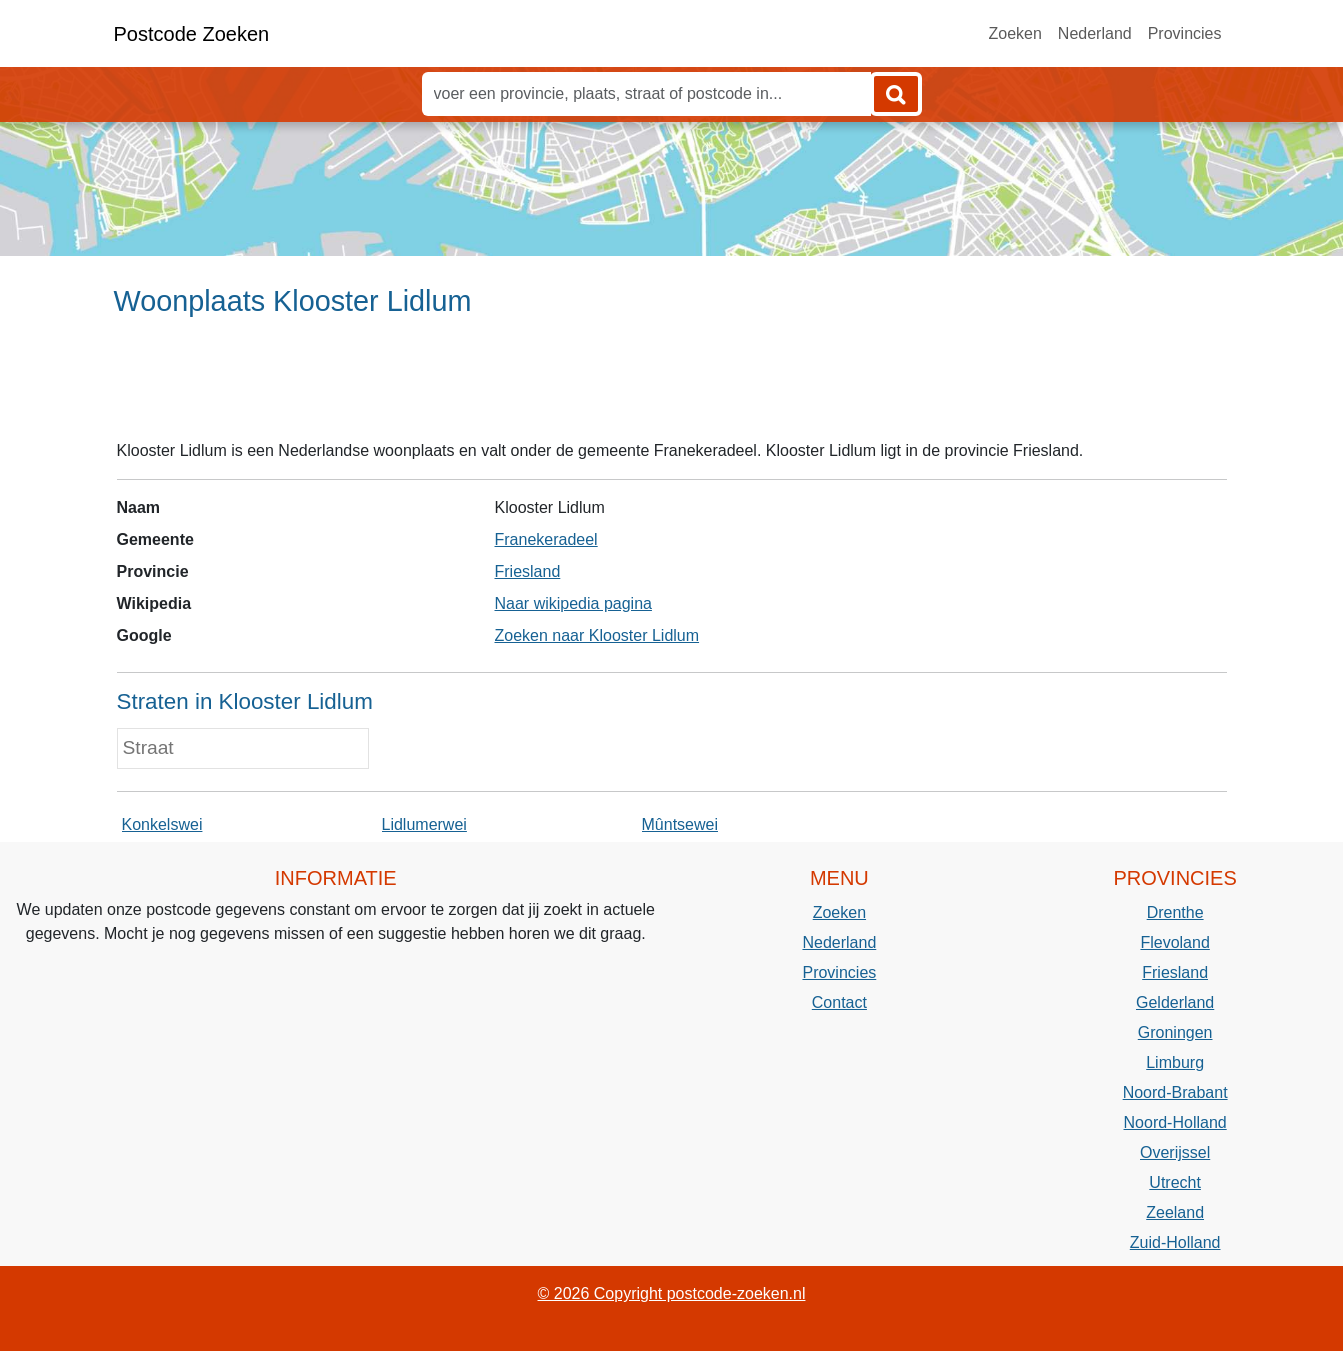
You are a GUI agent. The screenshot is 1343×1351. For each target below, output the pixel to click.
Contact (839, 1002)
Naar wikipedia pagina (573, 603)
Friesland (528, 571)
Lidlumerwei (424, 824)
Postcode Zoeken (192, 34)
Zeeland (1175, 1212)
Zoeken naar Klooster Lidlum (597, 635)
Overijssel (1175, 1152)
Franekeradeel (546, 539)
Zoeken (1014, 33)
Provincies (1185, 33)
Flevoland (1174, 942)
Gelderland (1175, 1002)
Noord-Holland (1175, 1122)
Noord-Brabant (1175, 1092)
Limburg (1175, 1062)
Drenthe (1175, 912)
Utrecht (1175, 1182)
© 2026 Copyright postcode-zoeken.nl (672, 1293)
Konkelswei (162, 824)
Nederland (1095, 33)
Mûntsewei (680, 824)
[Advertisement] (671, 387)
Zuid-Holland (1175, 1242)
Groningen (1175, 1032)
